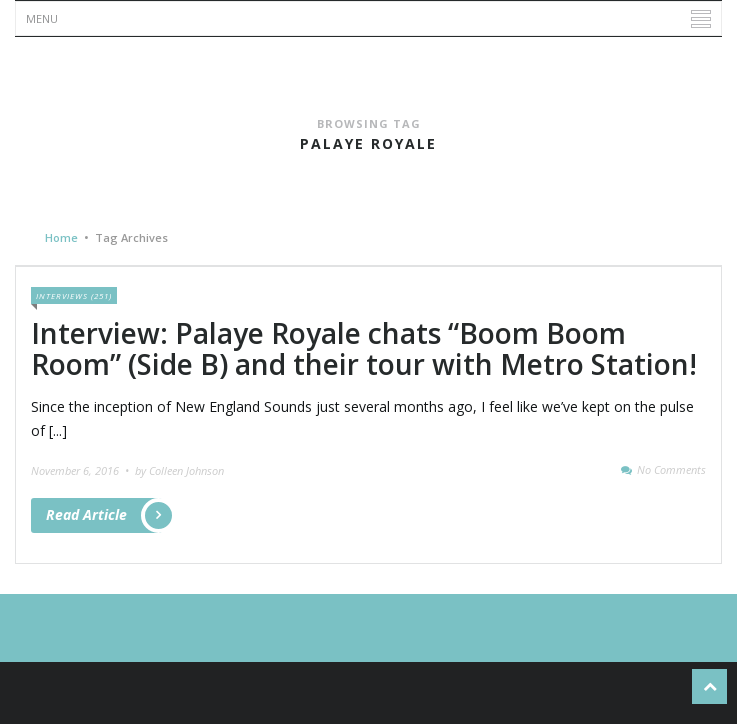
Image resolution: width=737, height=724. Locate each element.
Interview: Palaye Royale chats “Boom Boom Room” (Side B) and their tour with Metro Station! (364, 348)
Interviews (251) (74, 295)
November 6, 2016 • (81, 470)
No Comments (671, 469)
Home (61, 237)
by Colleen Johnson (179, 470)
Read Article (104, 515)
